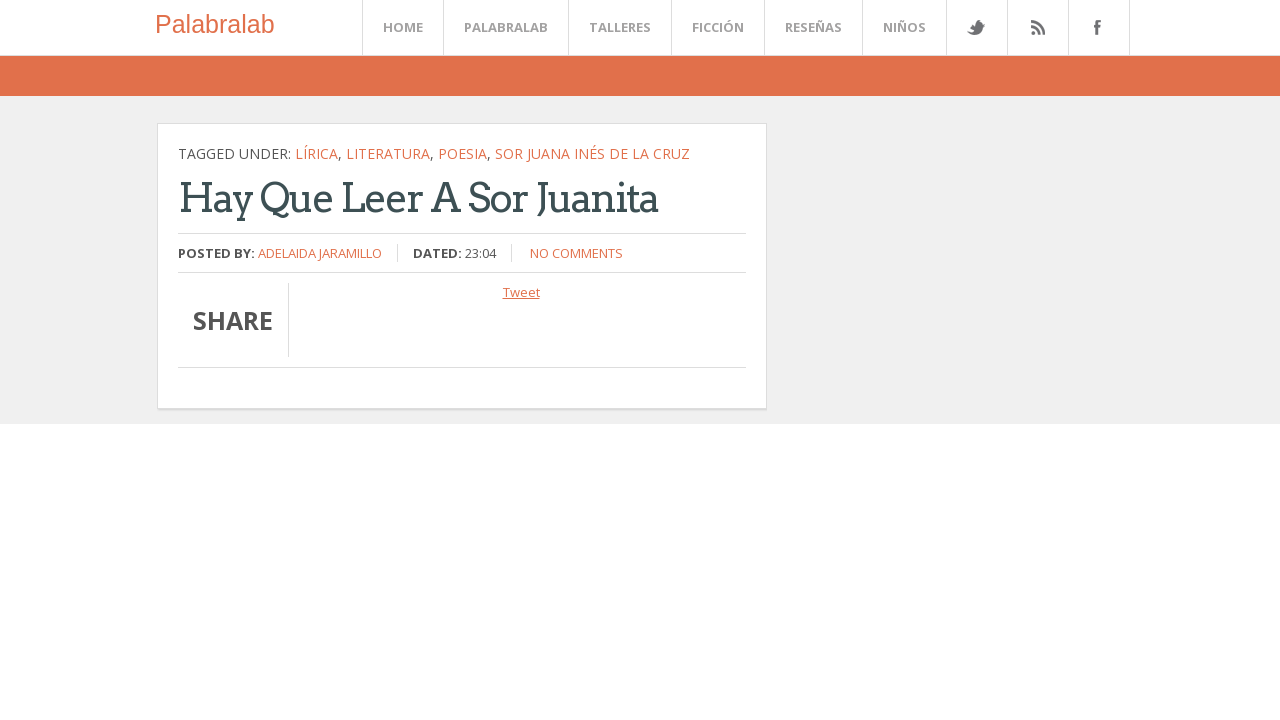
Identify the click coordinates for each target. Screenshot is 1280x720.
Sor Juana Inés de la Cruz (592, 153)
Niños (904, 27)
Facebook (1095, 27)
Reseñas (813, 27)
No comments (576, 253)
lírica (316, 153)
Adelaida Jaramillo (320, 253)
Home (403, 27)
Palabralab (215, 24)
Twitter (976, 27)
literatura (388, 153)
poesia (462, 153)
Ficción (718, 27)
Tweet (521, 292)
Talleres (620, 27)
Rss (1037, 27)
